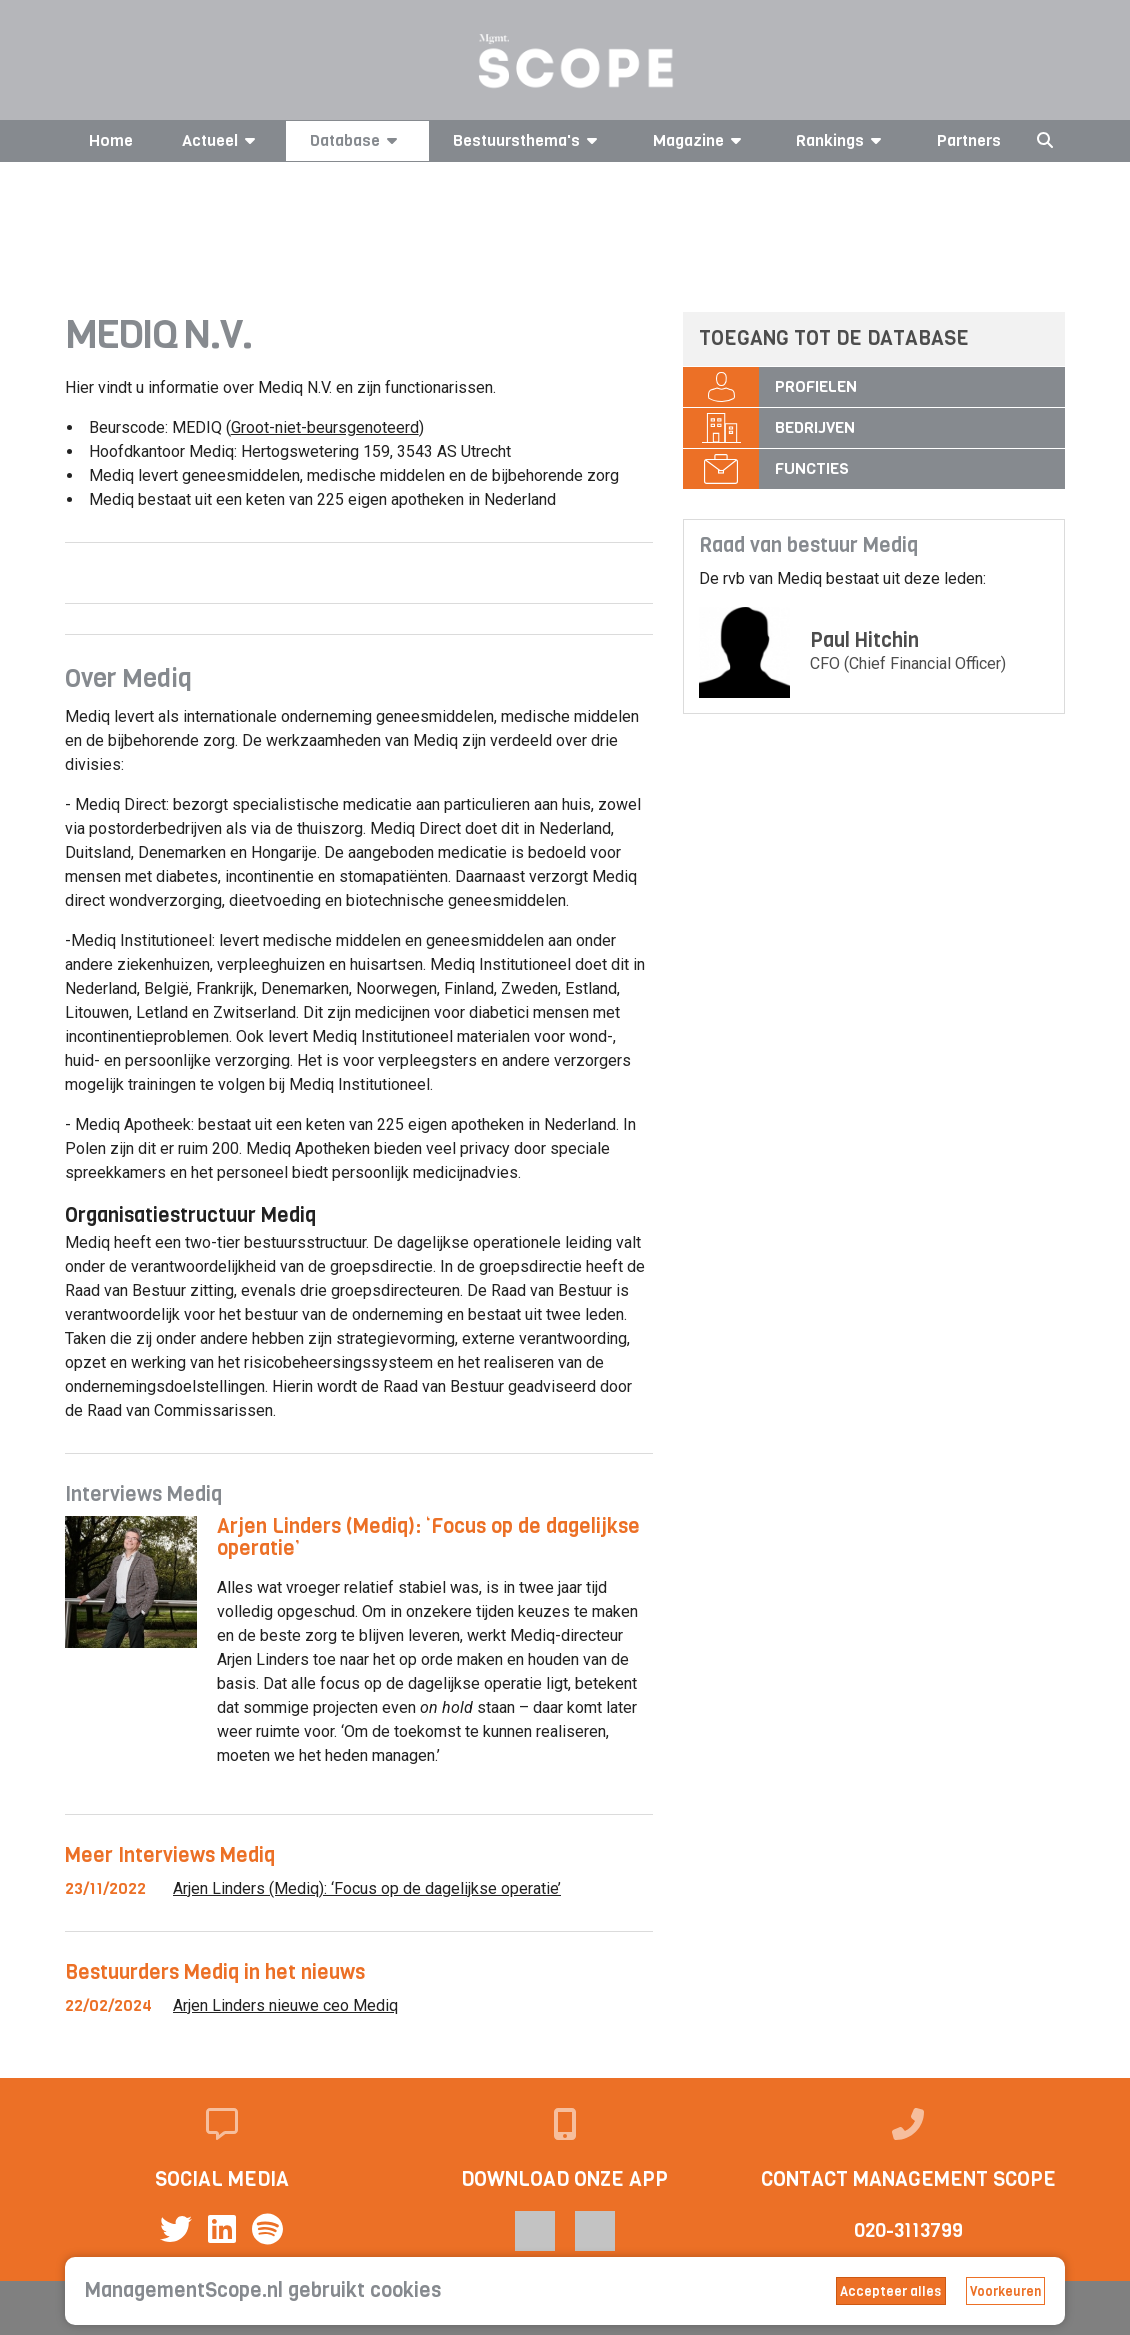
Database (357, 140)
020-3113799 (908, 2230)
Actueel (222, 140)
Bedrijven (815, 427)
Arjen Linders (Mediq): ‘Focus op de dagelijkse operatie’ (428, 1537)
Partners (969, 140)
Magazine (700, 140)
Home (111, 140)
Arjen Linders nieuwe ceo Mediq (285, 2005)
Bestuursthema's (528, 140)
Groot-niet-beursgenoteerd (325, 427)
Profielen (816, 386)
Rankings (842, 140)
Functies (812, 468)
